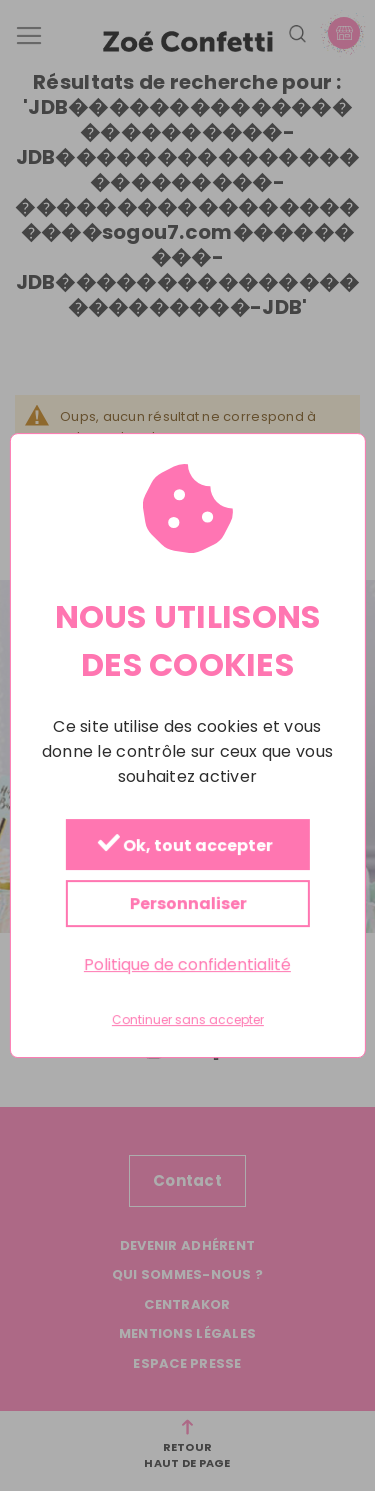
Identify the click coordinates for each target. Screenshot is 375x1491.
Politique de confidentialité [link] (187, 964)
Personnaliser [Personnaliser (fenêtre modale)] (187, 903)
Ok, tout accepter (184, 845)
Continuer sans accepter (188, 1020)
